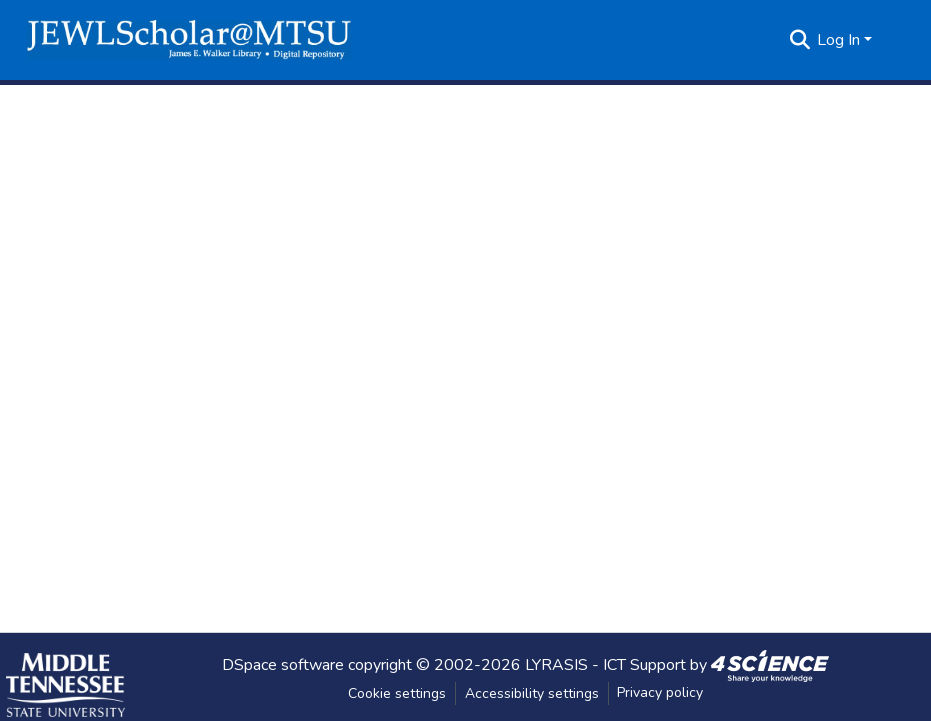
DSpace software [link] (283, 664)
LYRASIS (556, 664)
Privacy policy (660, 692)
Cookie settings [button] (397, 693)
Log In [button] (840, 40)
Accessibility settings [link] (532, 693)
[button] (189, 40)
